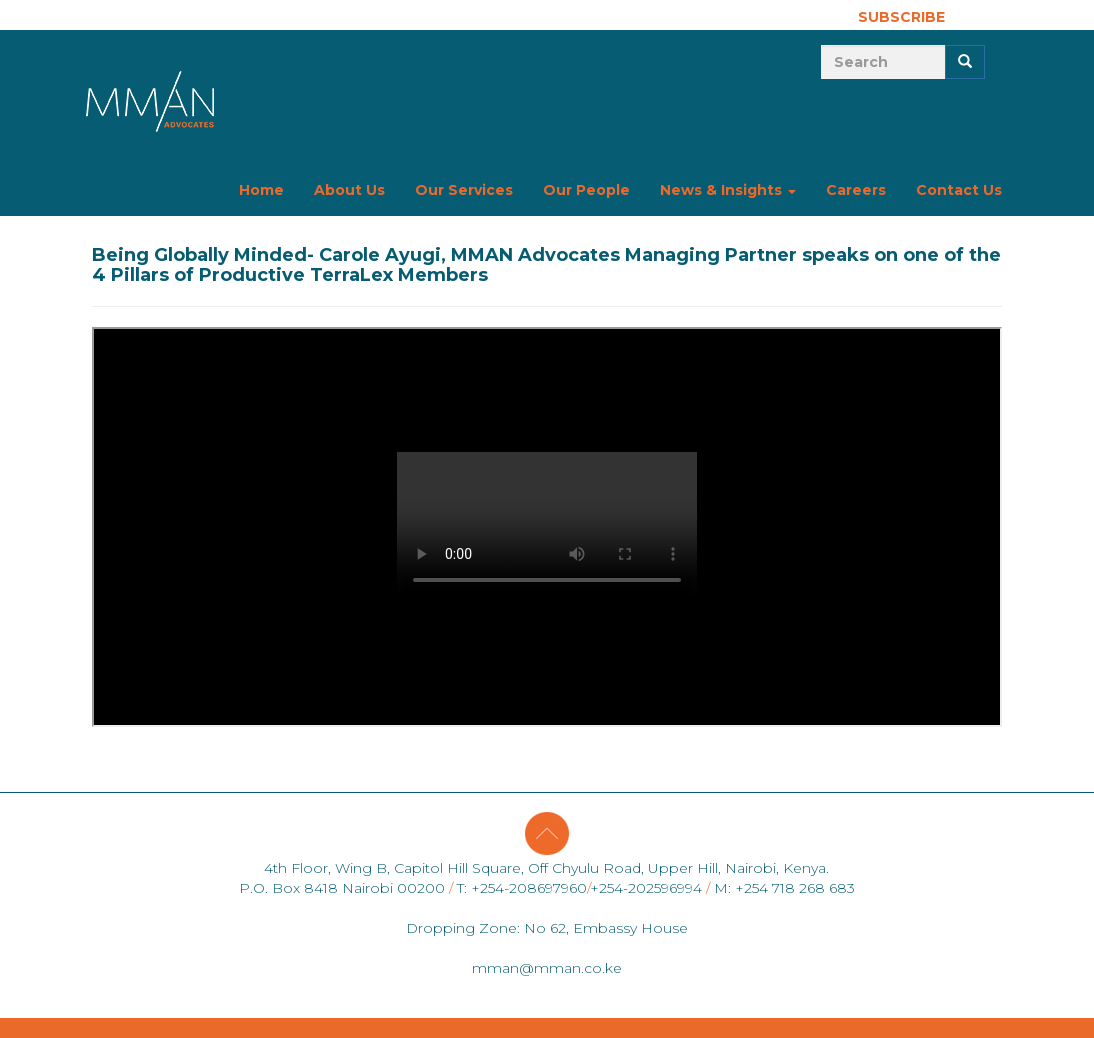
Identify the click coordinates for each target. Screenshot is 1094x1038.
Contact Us (959, 190)
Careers (856, 190)
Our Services (464, 190)
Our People (586, 190)
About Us (349, 190)
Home (261, 190)
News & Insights (728, 190)
